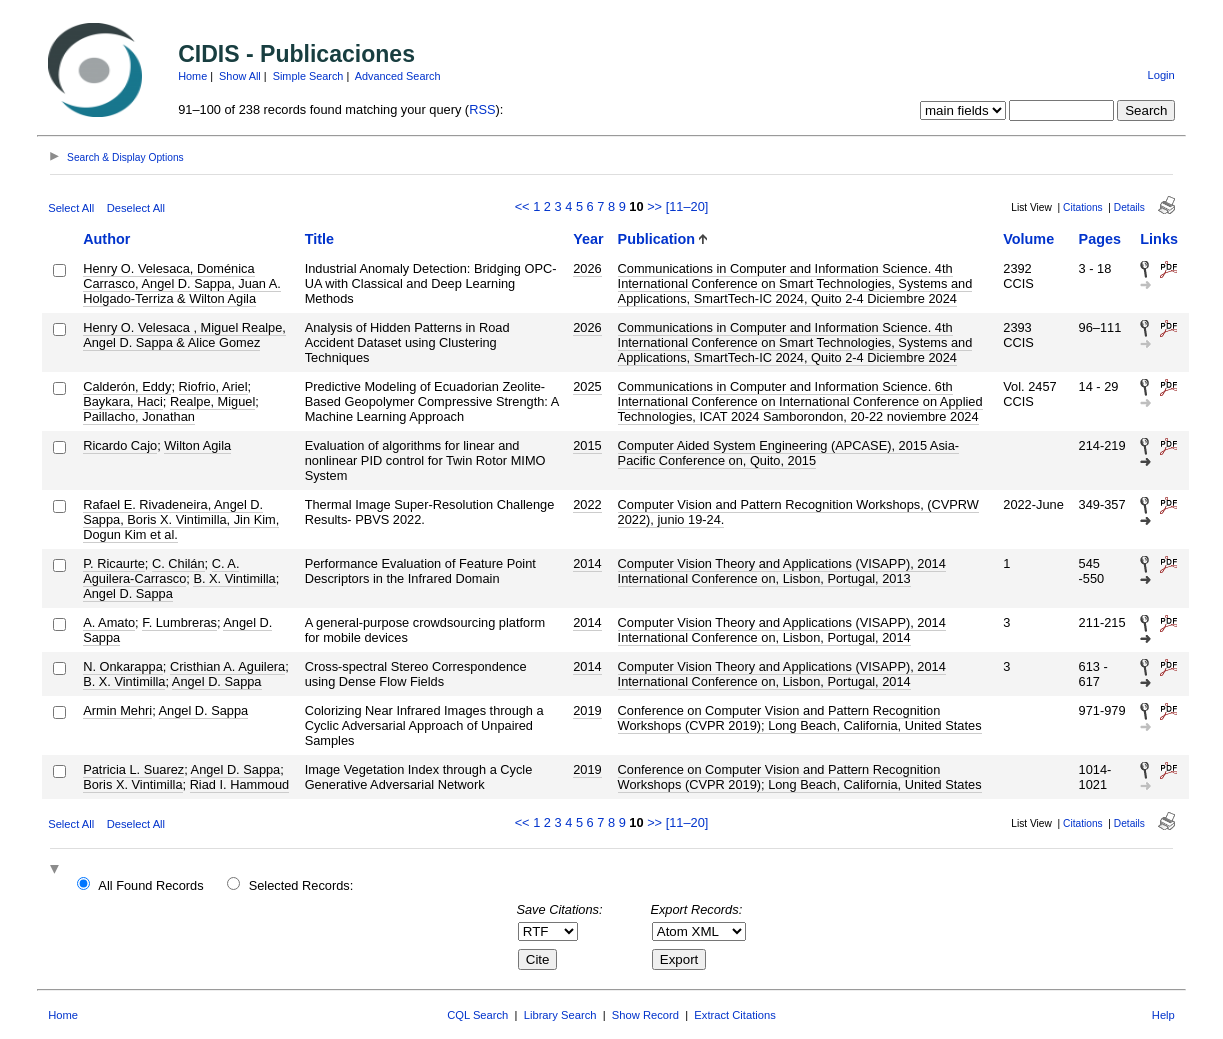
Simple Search (308, 76)
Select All (71, 208)
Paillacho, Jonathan (139, 416)
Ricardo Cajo (120, 445)
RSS (482, 109)
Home (192, 76)
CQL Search (477, 1015)
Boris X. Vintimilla (132, 784)
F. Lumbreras (179, 622)
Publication (657, 239)
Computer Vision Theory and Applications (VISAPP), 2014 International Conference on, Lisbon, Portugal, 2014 (782, 630)
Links (1159, 239)
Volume (1028, 239)
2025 (587, 386)
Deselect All (136, 208)
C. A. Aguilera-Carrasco (161, 571)
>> (654, 206)
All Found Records (150, 885)
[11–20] (687, 206)
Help (1163, 1015)
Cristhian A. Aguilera (227, 666)
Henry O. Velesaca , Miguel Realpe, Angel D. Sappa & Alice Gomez (184, 335)
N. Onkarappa (123, 666)
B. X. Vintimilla (234, 578)
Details (1129, 207)
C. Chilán (178, 563)
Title (319, 239)
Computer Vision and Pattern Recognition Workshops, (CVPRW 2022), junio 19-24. (798, 512)
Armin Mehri (117, 710)
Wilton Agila (197, 445)
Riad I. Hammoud (240, 784)
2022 (587, 504)
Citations (1083, 207)
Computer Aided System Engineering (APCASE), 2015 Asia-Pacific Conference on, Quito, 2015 (788, 453)
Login (1160, 75)
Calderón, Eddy (127, 386)
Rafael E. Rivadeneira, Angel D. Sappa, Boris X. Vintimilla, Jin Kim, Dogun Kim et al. (181, 519)
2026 (587, 268)
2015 (587, 445)
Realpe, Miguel (212, 401)
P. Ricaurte (114, 563)
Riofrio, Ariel (213, 386)
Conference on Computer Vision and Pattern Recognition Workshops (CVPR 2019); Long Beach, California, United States (800, 718)
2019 (587, 710)
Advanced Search (398, 76)
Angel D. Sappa (128, 593)
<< (522, 206)
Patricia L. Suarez (133, 769)
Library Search (560, 1015)
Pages (1100, 239)
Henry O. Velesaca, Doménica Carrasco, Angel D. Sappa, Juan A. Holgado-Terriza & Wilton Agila (182, 283)
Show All (240, 76)
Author (106, 239)
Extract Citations (734, 1015)
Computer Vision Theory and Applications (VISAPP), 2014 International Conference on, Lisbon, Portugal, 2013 (782, 571)
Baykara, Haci (123, 401)
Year (588, 239)
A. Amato (109, 622)
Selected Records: (301, 885)
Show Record (645, 1015)
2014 (587, 563)
